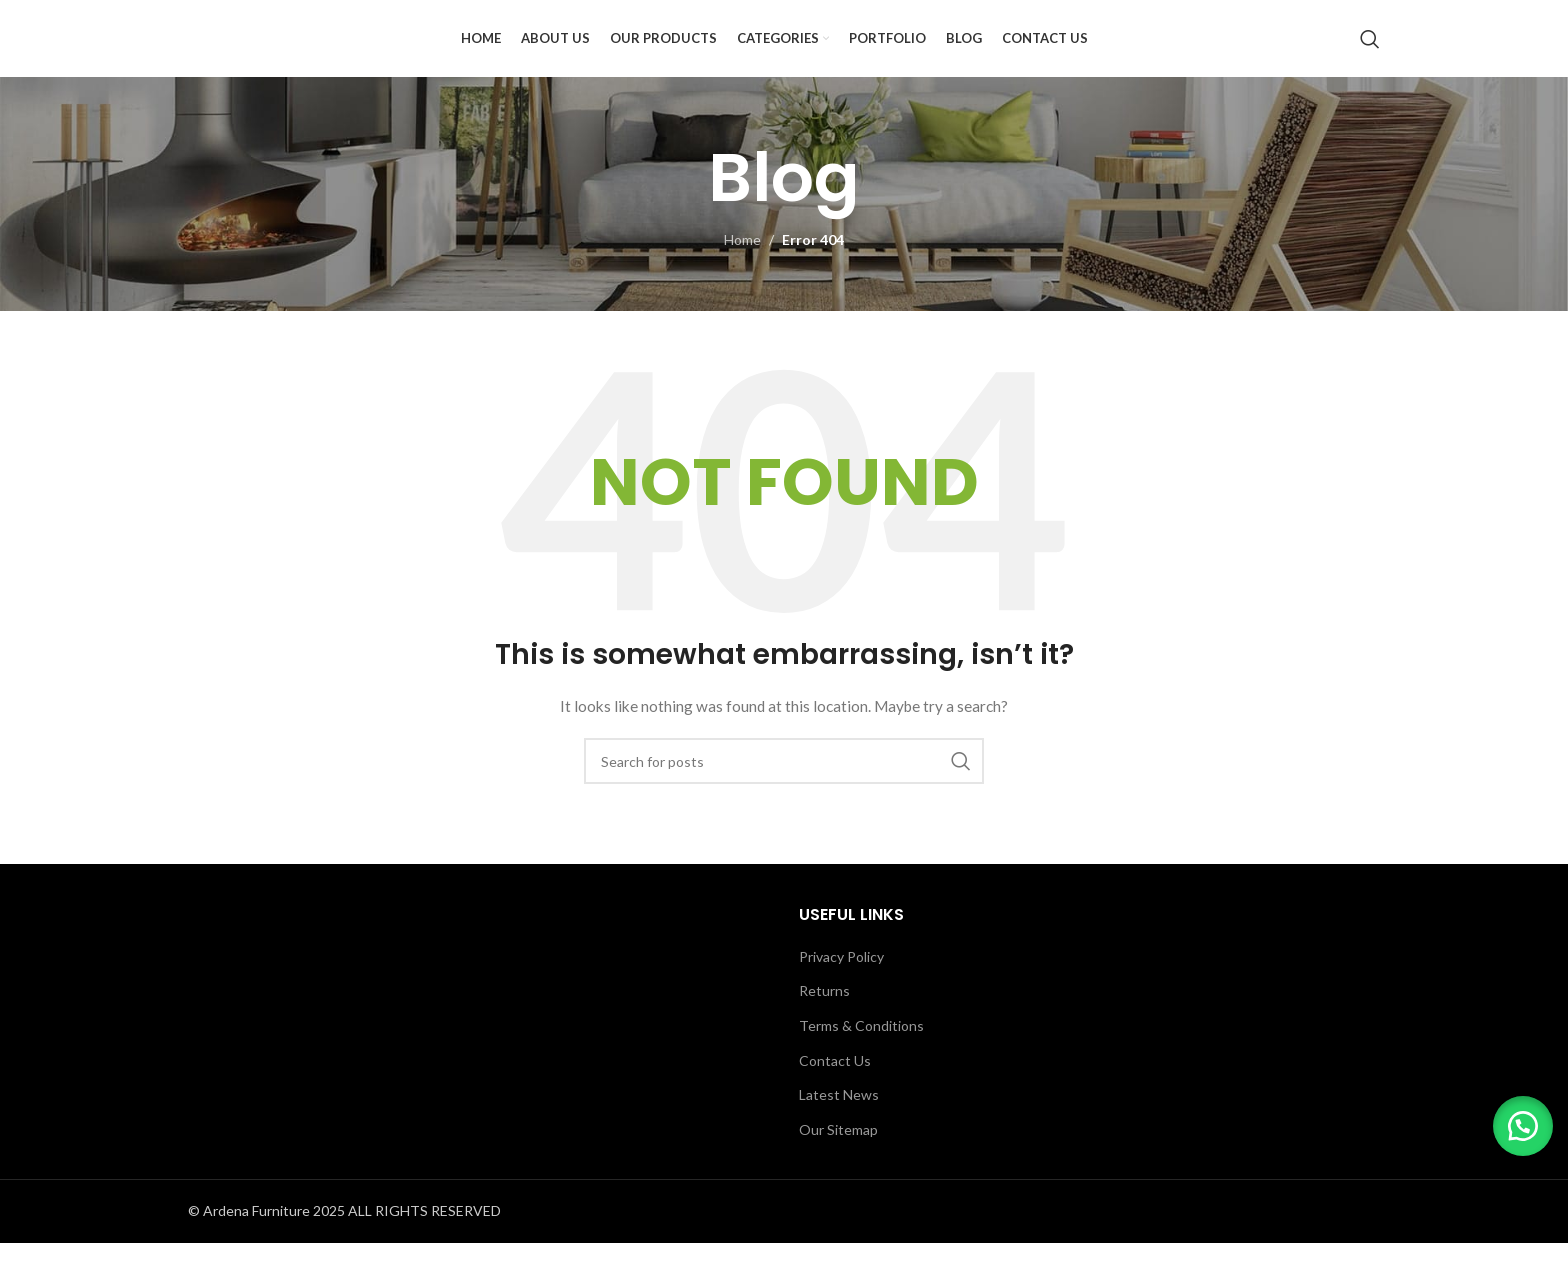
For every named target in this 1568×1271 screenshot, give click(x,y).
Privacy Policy (841, 984)
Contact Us (835, 1087)
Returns (824, 1018)
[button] (1518, 1121)
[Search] (1370, 53)
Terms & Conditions (861, 1053)
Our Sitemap (838, 1157)
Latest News (839, 1122)
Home (742, 267)
